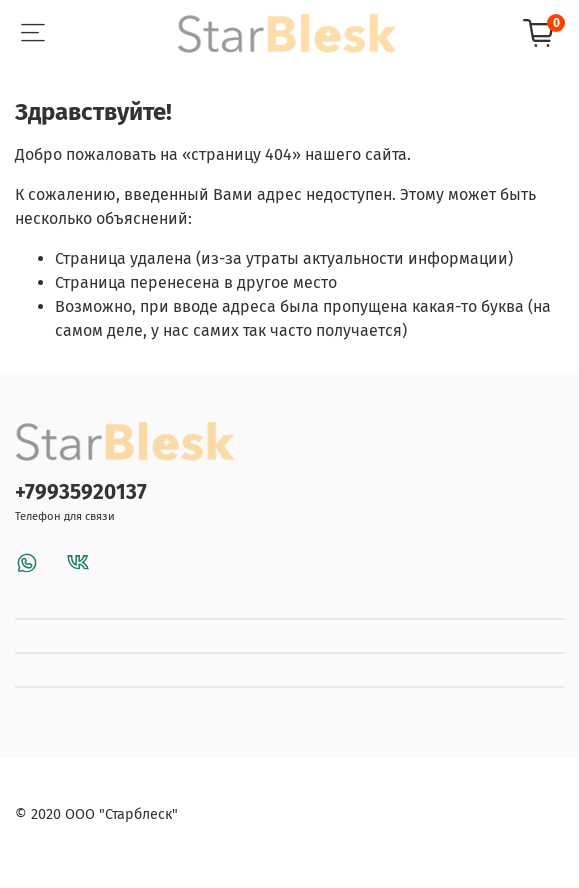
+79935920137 (81, 492)
